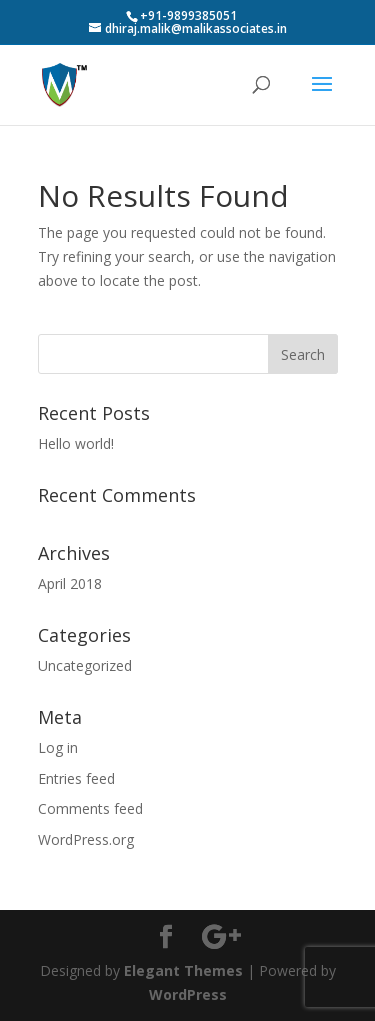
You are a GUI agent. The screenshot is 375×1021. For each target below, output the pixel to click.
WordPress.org (86, 839)
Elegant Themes (183, 970)
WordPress (188, 994)
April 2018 (70, 583)
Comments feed (90, 808)
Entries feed (76, 778)
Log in (58, 747)
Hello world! (76, 443)
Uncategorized (85, 665)
